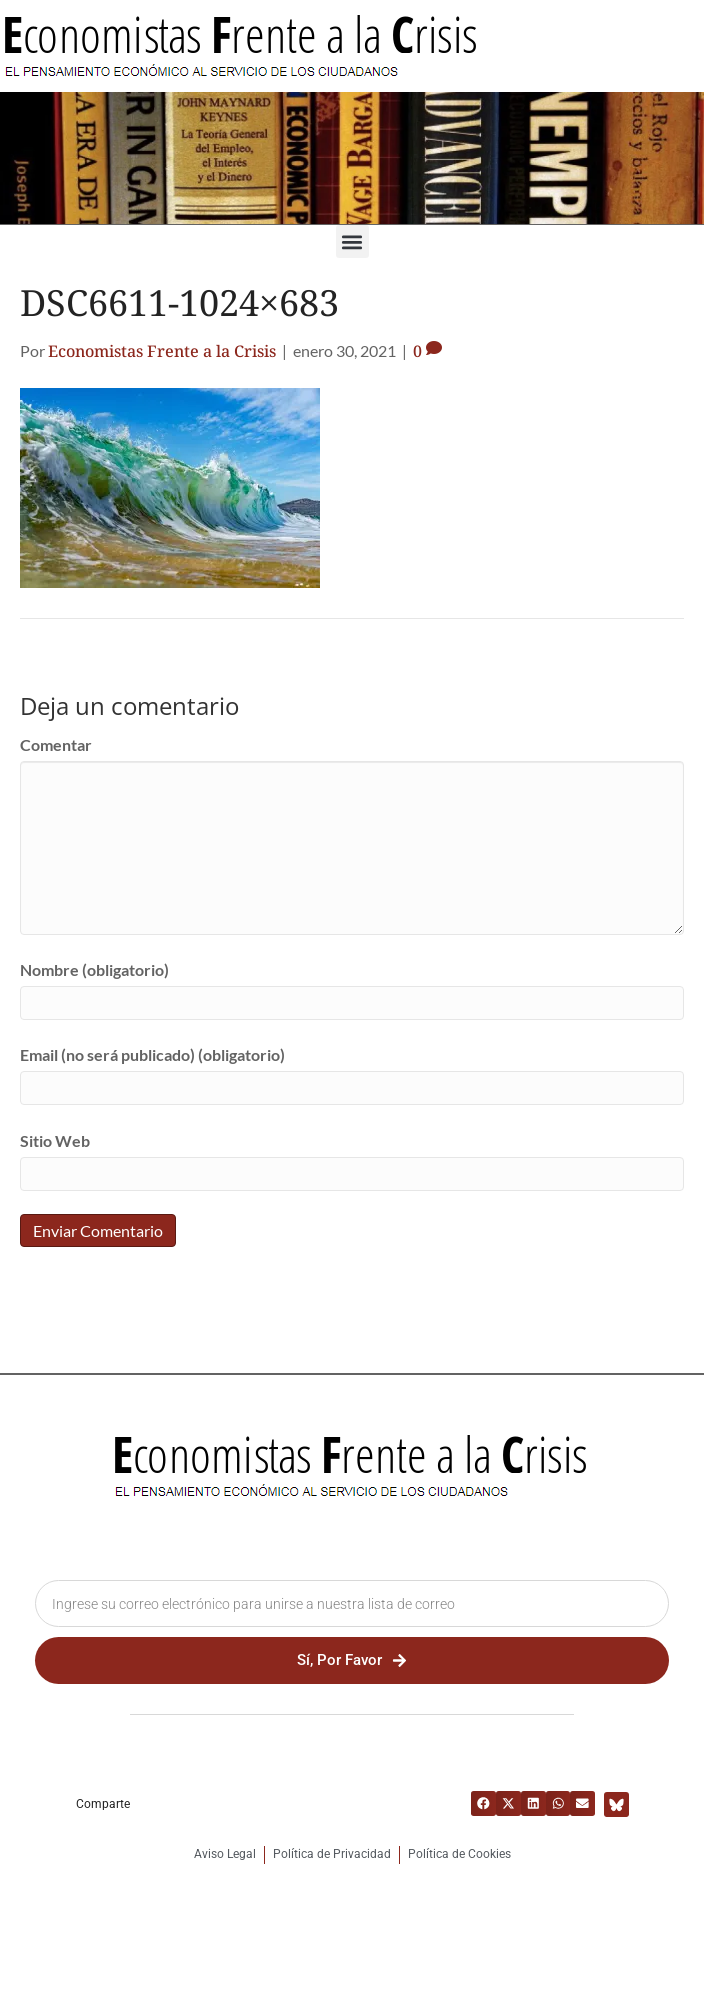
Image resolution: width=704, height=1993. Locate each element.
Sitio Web (55, 1140)
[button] (352, 241)
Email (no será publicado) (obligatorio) (152, 1054)
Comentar (56, 744)
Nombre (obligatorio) (94, 969)
